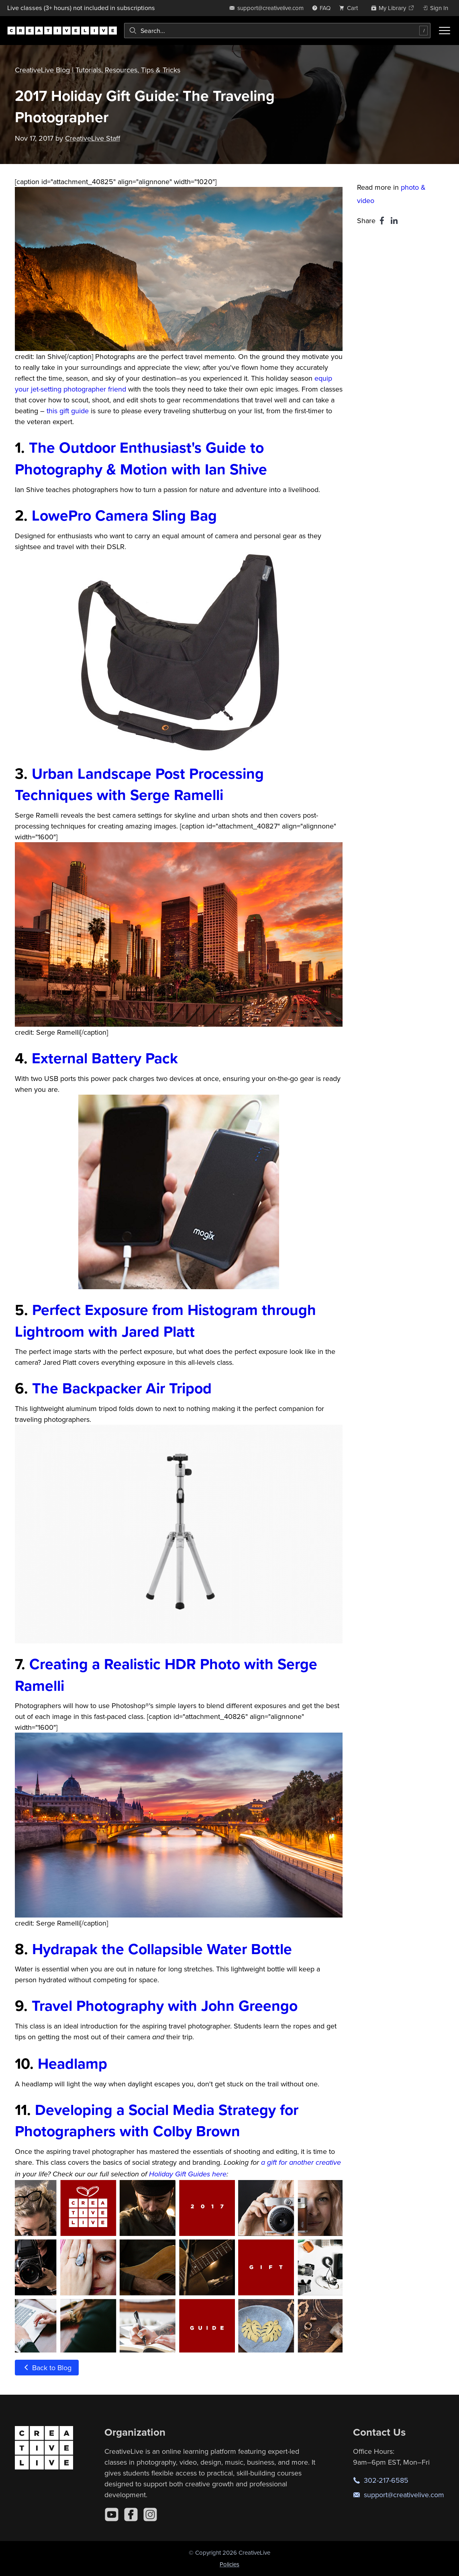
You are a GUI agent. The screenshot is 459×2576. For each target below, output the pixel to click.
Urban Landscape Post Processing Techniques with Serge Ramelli (139, 784)
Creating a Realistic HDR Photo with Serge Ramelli (166, 1674)
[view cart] (350, 7)
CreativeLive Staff (92, 138)
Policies (229, 2564)
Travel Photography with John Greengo (165, 2005)
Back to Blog (46, 2368)
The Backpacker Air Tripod (122, 1388)
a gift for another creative (301, 2162)
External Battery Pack (105, 1058)
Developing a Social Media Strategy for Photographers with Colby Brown (156, 2120)
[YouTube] (111, 2514)
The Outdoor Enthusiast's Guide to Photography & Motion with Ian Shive (141, 458)
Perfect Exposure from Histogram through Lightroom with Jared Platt (165, 1320)
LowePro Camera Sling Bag (124, 515)
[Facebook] (131, 2514)
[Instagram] (150, 2514)
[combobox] (277, 30)
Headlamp (72, 2063)
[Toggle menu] (444, 30)
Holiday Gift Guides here (187, 2174)
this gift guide (68, 411)
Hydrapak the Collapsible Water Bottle (162, 1949)
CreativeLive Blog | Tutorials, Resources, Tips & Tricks (97, 70)
